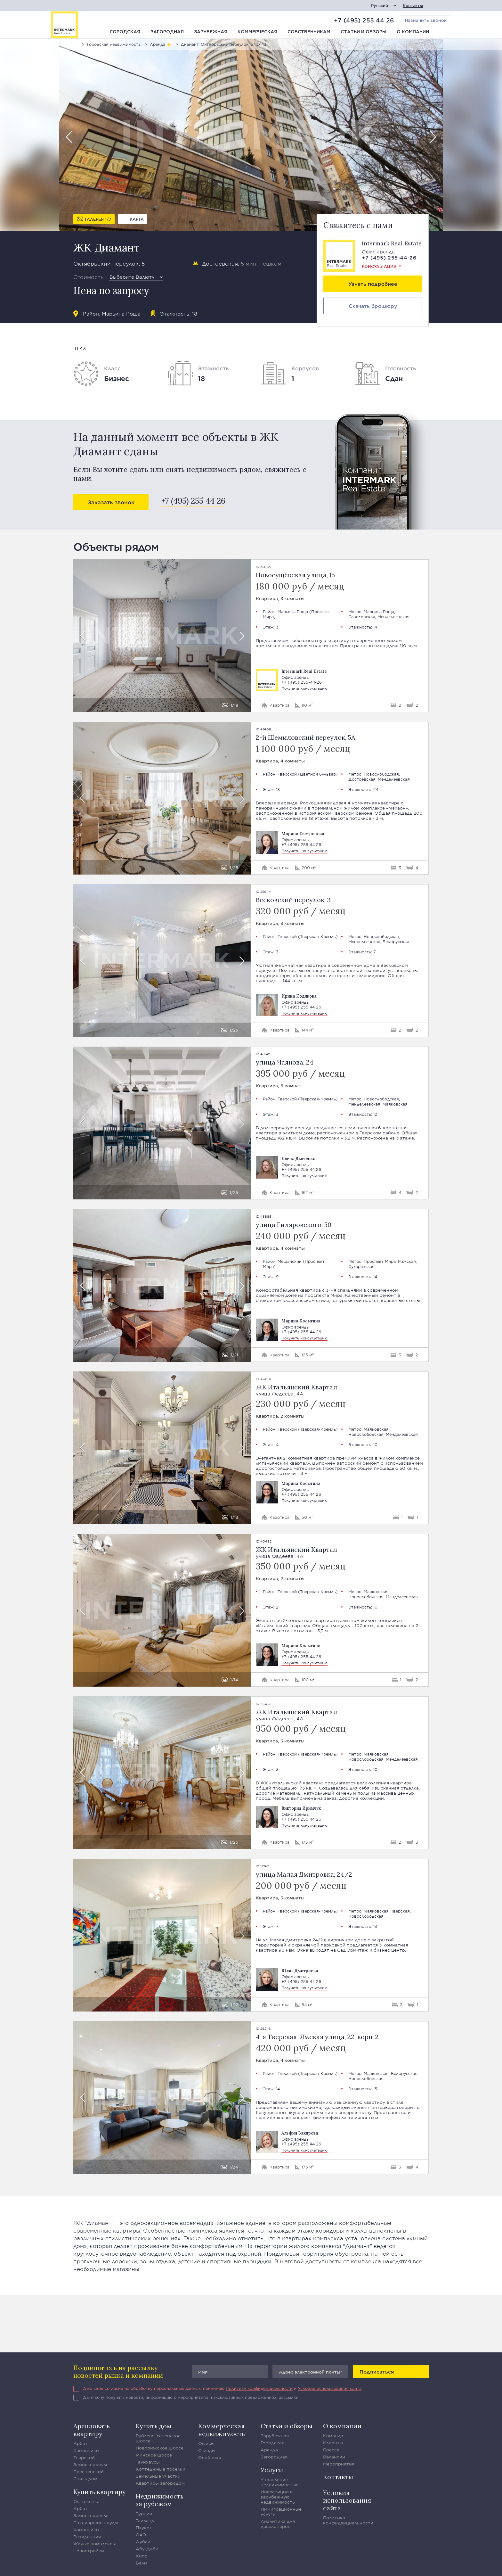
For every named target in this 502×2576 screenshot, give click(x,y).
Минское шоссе (154, 2454)
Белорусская (396, 941)
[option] (251, 135)
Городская (125, 32)
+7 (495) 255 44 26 (364, 20)
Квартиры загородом (160, 2483)
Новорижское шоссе (159, 2447)
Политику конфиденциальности (259, 2388)
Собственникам (308, 32)
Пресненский (88, 2471)
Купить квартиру (99, 2492)
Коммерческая (257, 32)
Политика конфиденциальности (348, 2520)
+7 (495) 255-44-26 (389, 257)
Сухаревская (361, 1266)
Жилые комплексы (94, 2543)
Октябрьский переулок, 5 (109, 263)
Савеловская (361, 616)
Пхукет (144, 2527)
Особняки (209, 2457)
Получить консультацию (304, 688)
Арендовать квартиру (91, 2430)
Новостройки (88, 2550)
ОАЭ (141, 2534)
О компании (413, 32)
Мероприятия (338, 2463)
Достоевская (220, 263)
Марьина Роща (121, 313)
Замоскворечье (91, 2464)
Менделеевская (393, 616)
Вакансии (334, 2456)
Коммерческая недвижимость (221, 2430)
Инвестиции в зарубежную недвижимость (278, 2497)
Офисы (206, 2443)
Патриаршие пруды (95, 2522)
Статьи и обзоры (363, 32)
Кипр (142, 2555)
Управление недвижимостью (280, 2482)
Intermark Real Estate (392, 243)
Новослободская (381, 774)
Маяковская (395, 1104)
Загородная (167, 32)
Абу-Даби (147, 2548)
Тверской (287, 774)
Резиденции (87, 2536)
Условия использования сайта (329, 2388)
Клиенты (333, 2442)
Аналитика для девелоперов (278, 2524)
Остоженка (86, 2501)
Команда (333, 2435)
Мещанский (290, 1261)
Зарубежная (210, 32)
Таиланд (145, 2520)
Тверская (400, 1910)
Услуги (272, 2470)
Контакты (413, 6)
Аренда (269, 2449)
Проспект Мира (380, 1261)
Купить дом (154, 2426)
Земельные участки (158, 2476)
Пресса (331, 2449)
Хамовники (86, 2450)
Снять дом (85, 2478)
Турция (144, 2513)
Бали (141, 2562)
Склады (206, 2450)
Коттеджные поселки (160, 2469)
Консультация (379, 266)
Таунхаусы (148, 2462)
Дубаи (143, 2541)
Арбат (80, 2443)
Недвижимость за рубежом (159, 2500)
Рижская (407, 1261)
